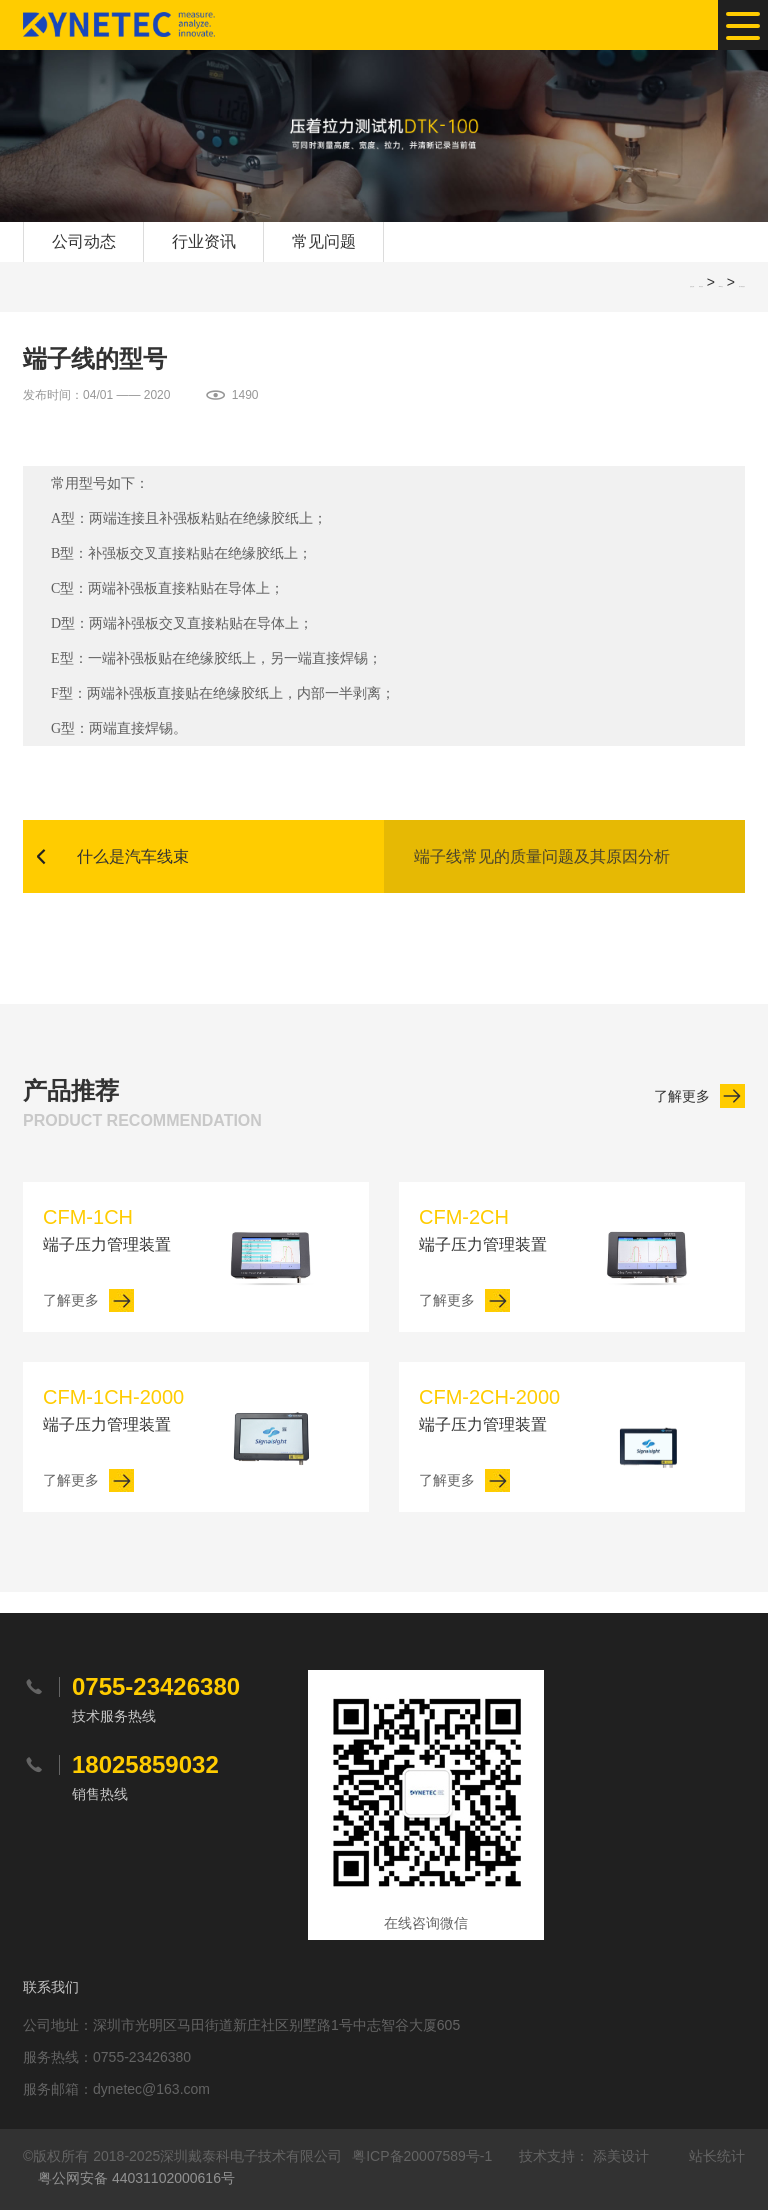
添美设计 (621, 2158)
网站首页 (701, 286)
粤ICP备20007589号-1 (422, 2158)
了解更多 (682, 1098)
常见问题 (324, 241)
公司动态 (84, 241)
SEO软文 (721, 286)
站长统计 (717, 2158)
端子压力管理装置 (121, 1229)
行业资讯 (204, 241)
